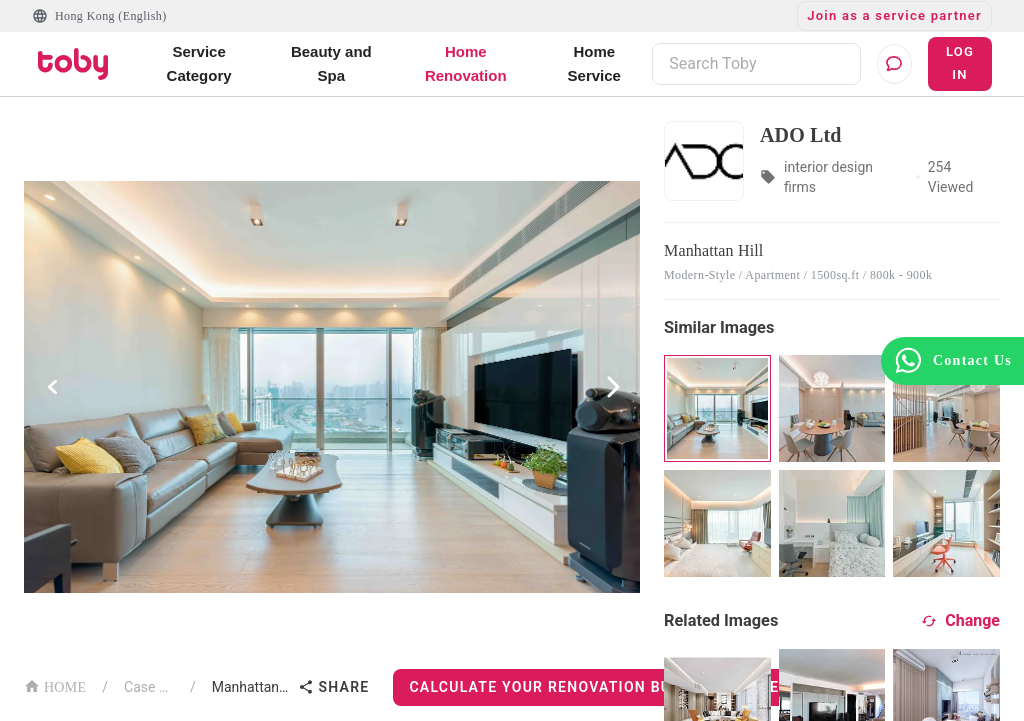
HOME (55, 685)
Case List (149, 687)
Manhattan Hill (251, 687)
